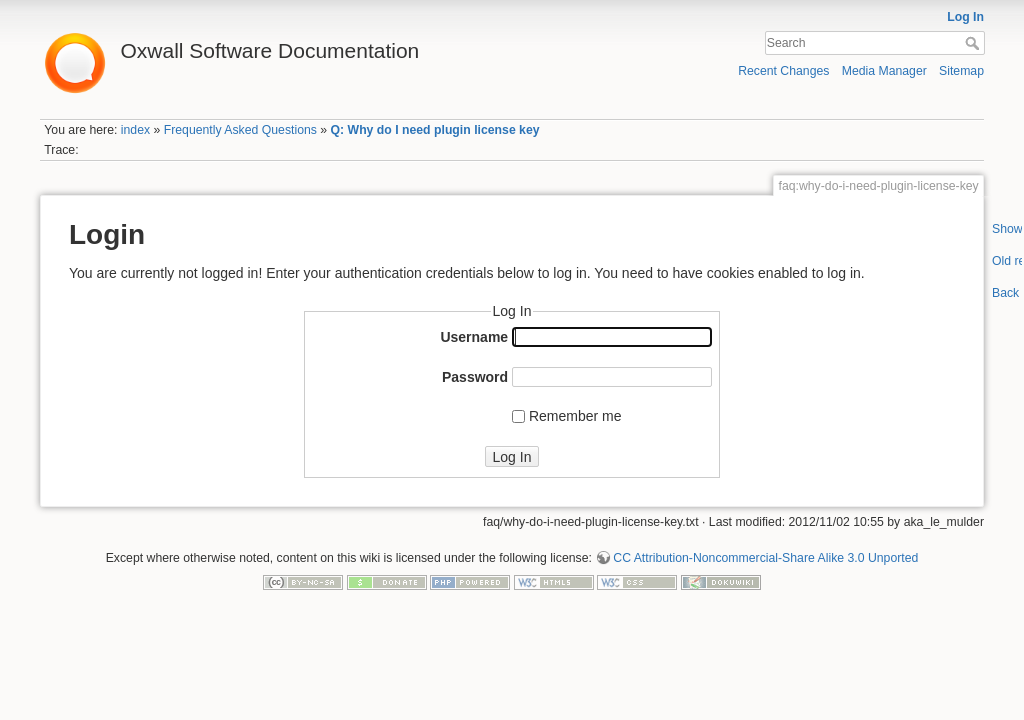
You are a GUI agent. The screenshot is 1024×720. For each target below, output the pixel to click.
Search (974, 43)
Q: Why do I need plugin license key (435, 130)
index (135, 130)
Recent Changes (783, 71)
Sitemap (961, 71)
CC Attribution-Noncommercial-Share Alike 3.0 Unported (765, 558)
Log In (965, 17)
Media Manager (884, 71)
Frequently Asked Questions (240, 130)
